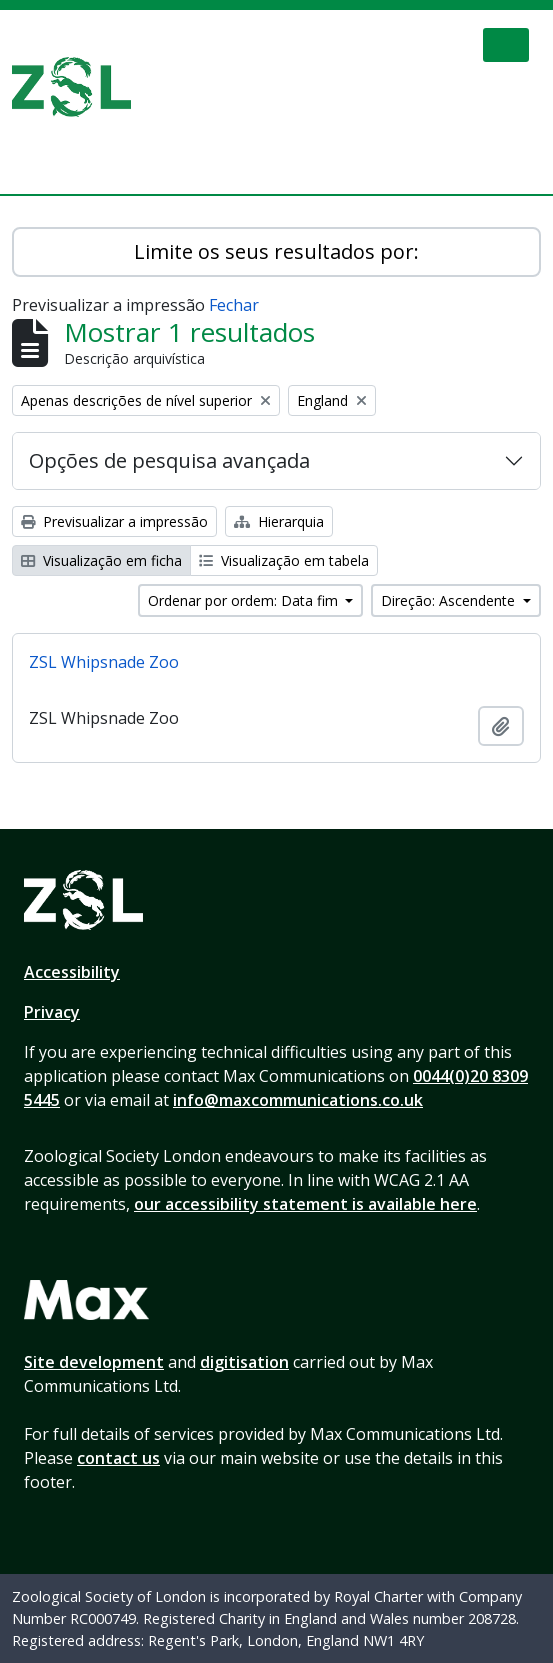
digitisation (244, 1362)
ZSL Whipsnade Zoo (104, 662)
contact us (118, 1458)
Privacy (52, 1012)
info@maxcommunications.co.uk (298, 1100)
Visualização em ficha (101, 560)
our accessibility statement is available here (305, 1204)
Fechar (234, 305)
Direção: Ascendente (450, 600)
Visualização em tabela (284, 560)
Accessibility (72, 972)
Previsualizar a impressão (114, 521)
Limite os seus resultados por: (276, 251)
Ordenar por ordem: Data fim (245, 600)
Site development (94, 1362)
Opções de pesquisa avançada (169, 460)
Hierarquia (279, 521)
